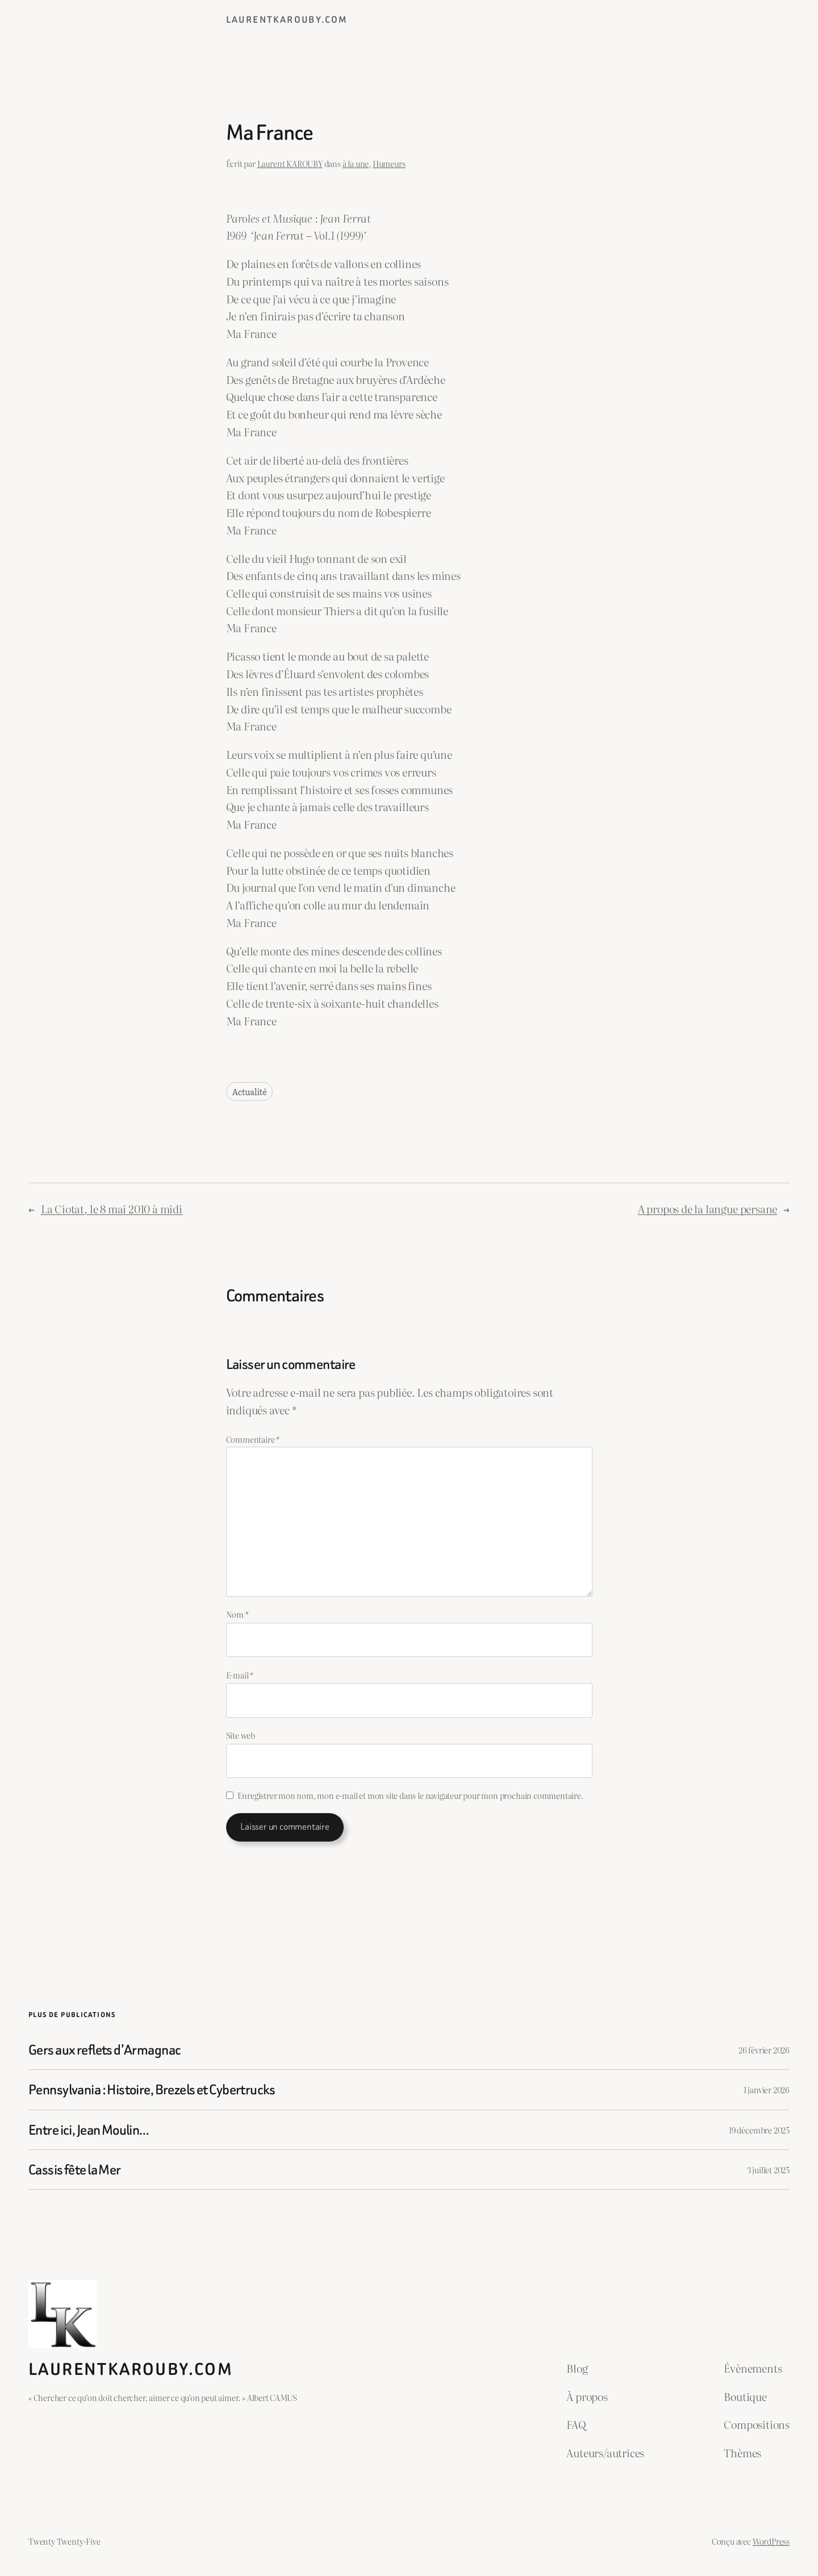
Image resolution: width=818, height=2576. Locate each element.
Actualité (249, 1091)
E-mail (239, 1675)
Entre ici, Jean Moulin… (88, 2130)
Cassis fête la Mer (74, 2169)
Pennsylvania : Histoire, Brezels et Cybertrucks (151, 2089)
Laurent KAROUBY (290, 163)
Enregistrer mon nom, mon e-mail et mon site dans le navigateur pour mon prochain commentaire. (410, 1795)
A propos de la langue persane (707, 1208)
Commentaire (253, 1439)
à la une (356, 163)
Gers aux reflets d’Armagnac (104, 2049)
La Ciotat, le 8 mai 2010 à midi (111, 1208)
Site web (240, 1735)
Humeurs (389, 163)
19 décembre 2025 (759, 2130)
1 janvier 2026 (767, 2089)
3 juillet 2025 (768, 2170)
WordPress (771, 2541)
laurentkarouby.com (287, 19)
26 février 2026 (764, 2050)
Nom (237, 1614)
